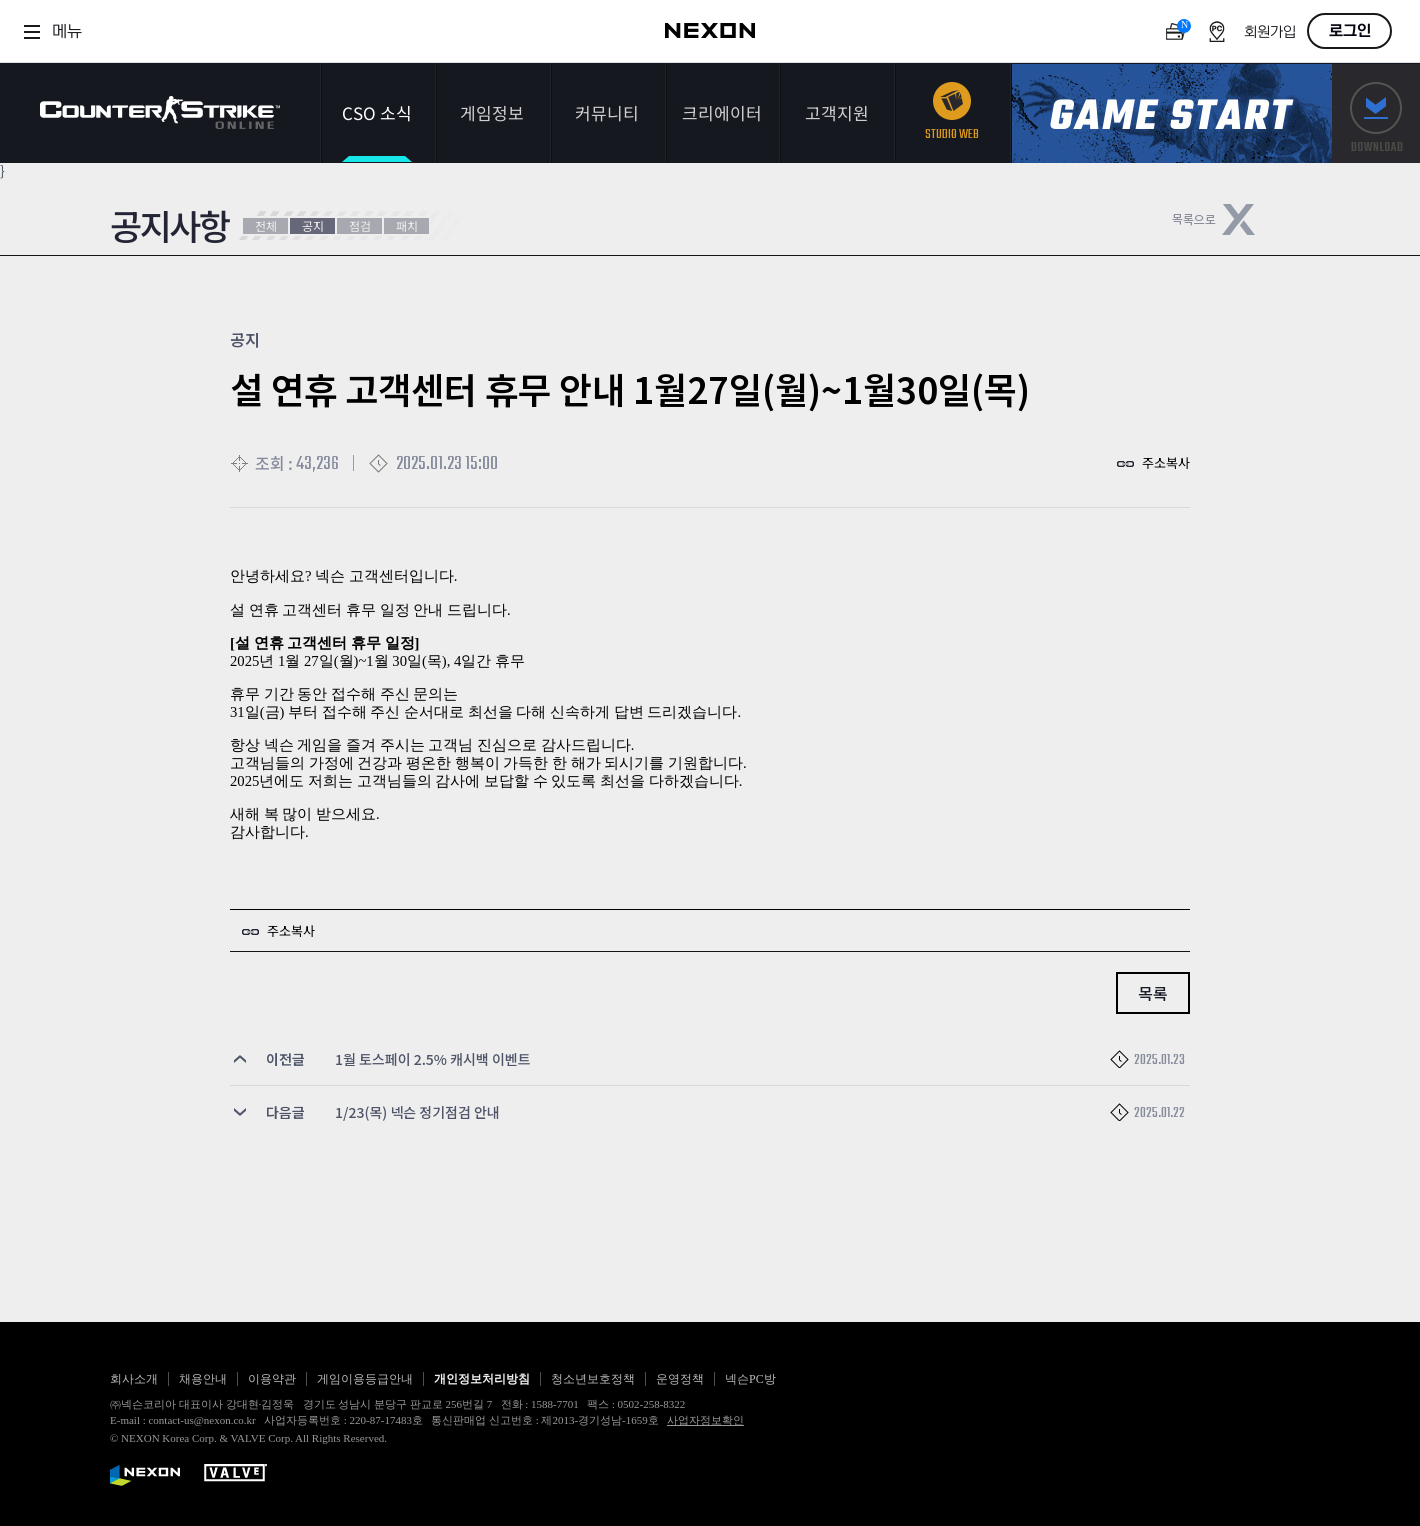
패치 (407, 225)
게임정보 (492, 112)
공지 (313, 225)
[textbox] (710, 713)
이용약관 (272, 1379)
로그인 (1350, 31)
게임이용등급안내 (365, 1379)
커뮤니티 (607, 112)
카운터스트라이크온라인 (160, 112)
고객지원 (837, 112)
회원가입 (1270, 32)
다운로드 (1376, 113)
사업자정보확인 (705, 1420)
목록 (1152, 993)
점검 (360, 225)
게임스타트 (1172, 113)
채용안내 (203, 1379)
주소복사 (1166, 462)
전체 (266, 225)
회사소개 (134, 1379)
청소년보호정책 (593, 1379)
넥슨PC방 (750, 1379)
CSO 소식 (377, 112)
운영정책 (680, 1379)
